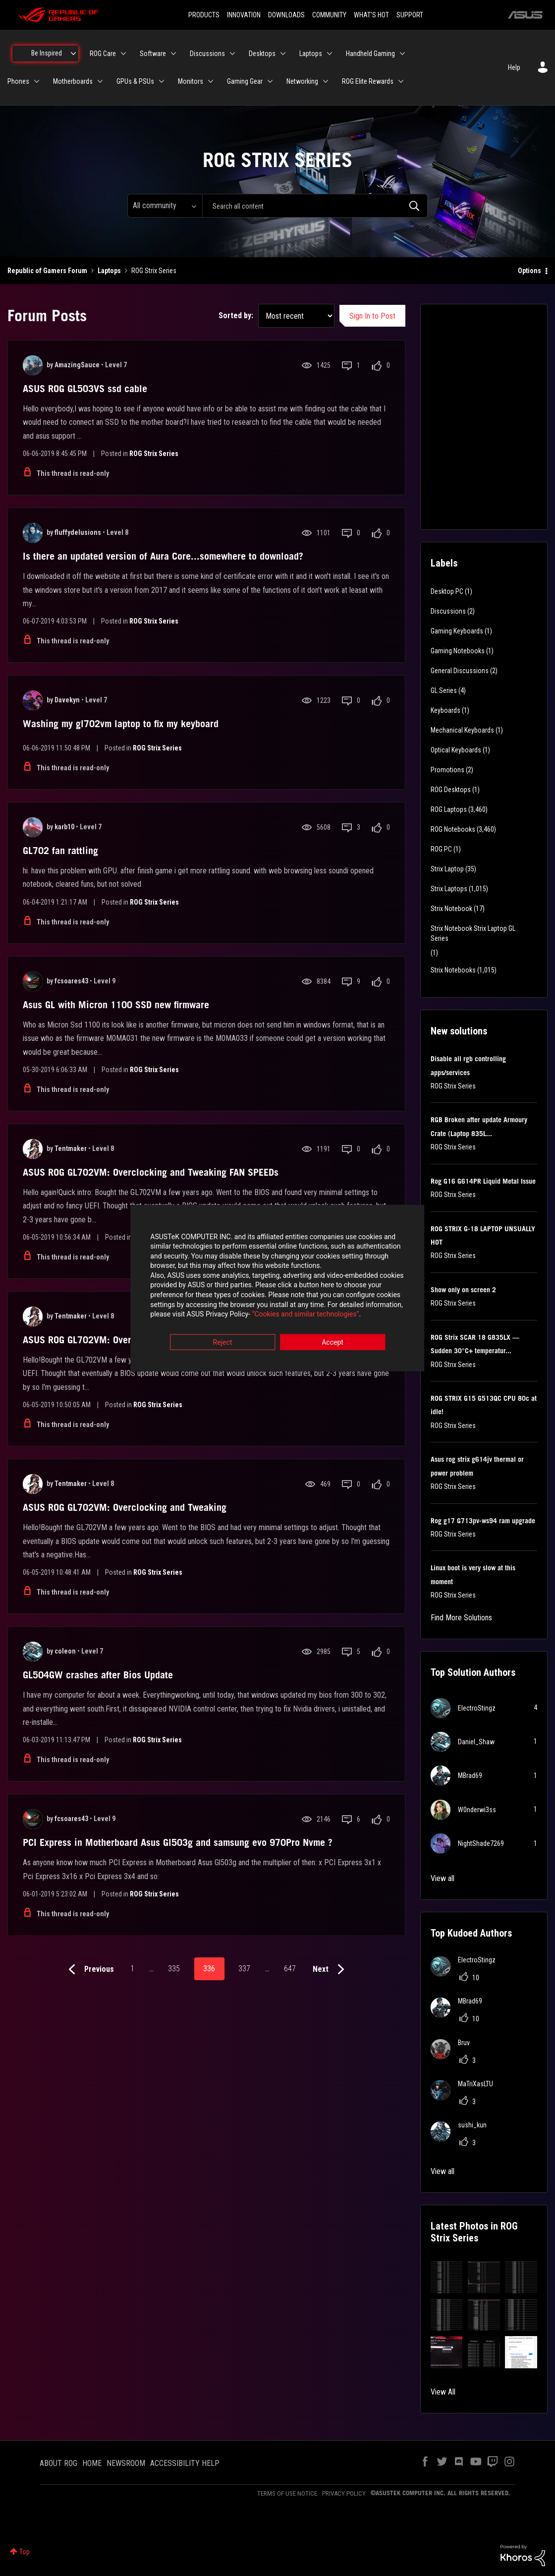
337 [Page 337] (244, 1968)
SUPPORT (409, 15)
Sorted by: (236, 315)
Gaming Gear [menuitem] (245, 81)
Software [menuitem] (153, 53)
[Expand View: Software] (173, 53)
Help (514, 67)
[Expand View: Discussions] (232, 53)
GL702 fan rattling (60, 851)
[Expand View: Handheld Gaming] (402, 53)
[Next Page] (331, 1969)
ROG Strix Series (153, 454)
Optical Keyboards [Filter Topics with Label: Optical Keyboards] (456, 750)
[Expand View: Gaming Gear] (270, 81)
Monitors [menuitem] (190, 81)
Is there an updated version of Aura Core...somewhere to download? (163, 556)
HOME (92, 2463)
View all (442, 1878)
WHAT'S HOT (371, 15)
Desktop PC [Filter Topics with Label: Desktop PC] (447, 591)
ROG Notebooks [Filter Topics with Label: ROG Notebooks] (453, 829)
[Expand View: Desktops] (283, 53)
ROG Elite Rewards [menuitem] (367, 81)
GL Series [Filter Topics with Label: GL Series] (444, 690)
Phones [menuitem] (18, 81)
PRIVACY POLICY (344, 2493)
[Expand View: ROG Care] (123, 53)
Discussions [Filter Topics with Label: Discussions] (448, 611)
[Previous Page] (89, 1969)
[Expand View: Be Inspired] (73, 53)
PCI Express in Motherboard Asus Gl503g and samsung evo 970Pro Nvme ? (178, 1842)
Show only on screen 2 (463, 1289)
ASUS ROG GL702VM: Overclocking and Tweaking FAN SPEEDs (150, 1172)
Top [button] (24, 2552)
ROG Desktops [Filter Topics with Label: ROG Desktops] (451, 790)
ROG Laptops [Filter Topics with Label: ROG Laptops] (449, 809)
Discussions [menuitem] (207, 53)
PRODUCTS (204, 15)
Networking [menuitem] (302, 81)
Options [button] (529, 271)
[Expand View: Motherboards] (100, 81)
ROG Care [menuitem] (103, 53)
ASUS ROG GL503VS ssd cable (85, 389)
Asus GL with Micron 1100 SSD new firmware (116, 1005)
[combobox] (315, 206)
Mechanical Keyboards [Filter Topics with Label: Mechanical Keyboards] (462, 730)
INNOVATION (244, 15)
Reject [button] (222, 1343)
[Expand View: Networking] (326, 81)
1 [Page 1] (132, 1968)
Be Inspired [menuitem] (46, 53)
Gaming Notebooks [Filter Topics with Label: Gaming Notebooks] (458, 651)
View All (443, 2392)
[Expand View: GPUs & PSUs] (161, 81)
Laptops (109, 271)
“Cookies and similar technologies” (212, 1315)
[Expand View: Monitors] (211, 81)
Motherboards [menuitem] (73, 81)
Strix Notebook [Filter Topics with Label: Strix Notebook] (451, 909)
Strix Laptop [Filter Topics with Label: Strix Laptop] (447, 869)
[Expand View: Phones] (37, 81)
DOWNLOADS (286, 15)
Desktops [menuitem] (262, 53)
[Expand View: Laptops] (329, 53)
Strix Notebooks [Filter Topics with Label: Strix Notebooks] (453, 970)
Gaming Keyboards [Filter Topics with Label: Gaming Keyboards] (457, 631)
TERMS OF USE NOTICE (287, 2493)
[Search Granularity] (164, 206)
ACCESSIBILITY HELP (185, 2463)
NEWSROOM (126, 2463)
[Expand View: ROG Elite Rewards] (401, 81)
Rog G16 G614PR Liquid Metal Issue (483, 1181)
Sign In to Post (372, 316)
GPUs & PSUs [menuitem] (135, 81)
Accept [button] (332, 1343)
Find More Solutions (461, 1617)
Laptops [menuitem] (310, 53)
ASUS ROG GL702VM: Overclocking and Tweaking (124, 1507)
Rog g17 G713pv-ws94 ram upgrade (483, 1520)
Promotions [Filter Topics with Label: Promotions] (447, 770)
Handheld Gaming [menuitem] (370, 53)
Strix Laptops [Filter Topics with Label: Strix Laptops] (449, 889)
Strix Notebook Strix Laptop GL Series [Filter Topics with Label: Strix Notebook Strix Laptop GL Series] (473, 933)
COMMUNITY (329, 15)
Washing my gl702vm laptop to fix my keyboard (121, 724)
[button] (447, 2277)
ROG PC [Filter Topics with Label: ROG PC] (441, 849)
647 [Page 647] (290, 1968)
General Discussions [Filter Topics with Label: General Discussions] (460, 671)
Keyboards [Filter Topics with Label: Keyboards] (445, 710)
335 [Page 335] (174, 1968)
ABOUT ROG (58, 2463)
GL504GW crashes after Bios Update (98, 1675)
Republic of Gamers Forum (47, 271)
